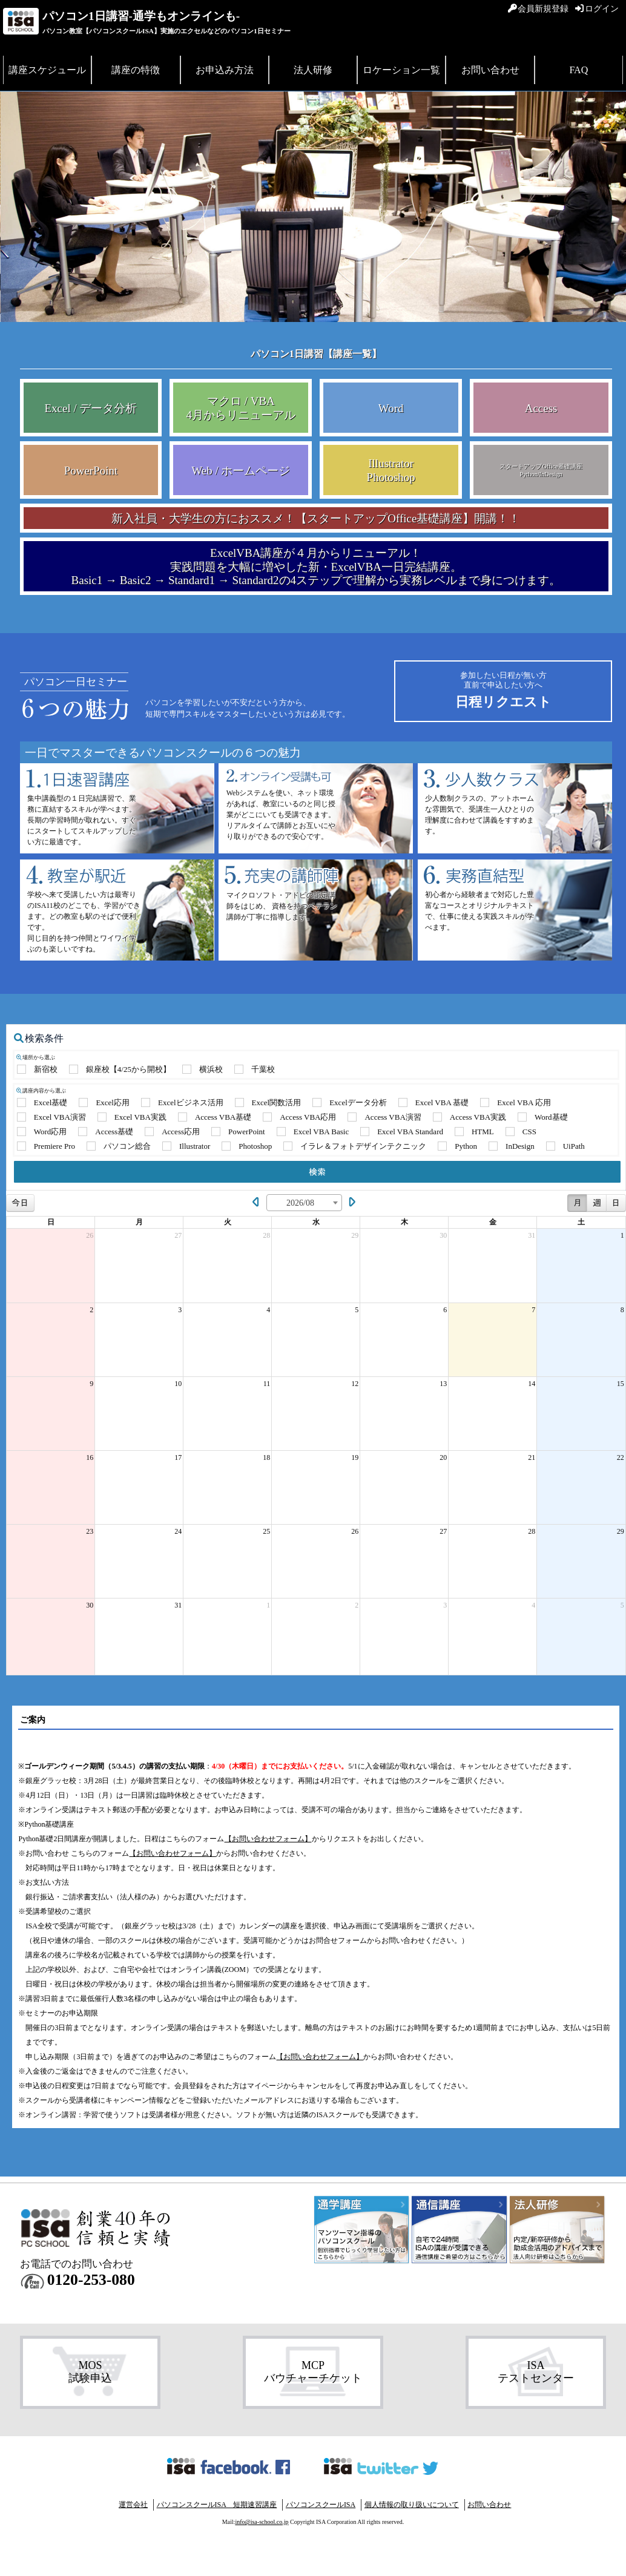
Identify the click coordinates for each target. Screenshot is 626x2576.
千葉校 (263, 1069)
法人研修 (313, 70)
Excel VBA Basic (321, 1131)
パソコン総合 (127, 1146)
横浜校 (211, 1069)
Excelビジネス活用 (190, 1102)
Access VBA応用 (308, 1117)
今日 (20, 1202)
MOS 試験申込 (90, 2372)
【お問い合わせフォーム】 (268, 1839)
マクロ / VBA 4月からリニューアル (241, 408)
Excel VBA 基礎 (442, 1102)
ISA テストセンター (536, 2372)
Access (541, 408)
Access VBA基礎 (223, 1117)
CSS (529, 1131)
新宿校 (46, 1069)
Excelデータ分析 (358, 1102)
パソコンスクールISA (320, 2504)
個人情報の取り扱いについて (411, 2504)
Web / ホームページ (240, 470)
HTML (483, 1131)
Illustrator (194, 1146)
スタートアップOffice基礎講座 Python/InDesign (540, 470)
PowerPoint (91, 470)
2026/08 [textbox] (300, 1203)
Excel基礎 (51, 1102)
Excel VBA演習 (60, 1117)
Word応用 (50, 1131)
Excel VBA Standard (410, 1131)
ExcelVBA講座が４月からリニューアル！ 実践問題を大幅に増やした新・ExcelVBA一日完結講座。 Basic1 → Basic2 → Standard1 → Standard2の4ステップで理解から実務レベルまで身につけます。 (316, 567)
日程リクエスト (503, 690)
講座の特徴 (135, 70)
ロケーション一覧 (401, 70)
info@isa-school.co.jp (261, 2521)
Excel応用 (113, 1102)
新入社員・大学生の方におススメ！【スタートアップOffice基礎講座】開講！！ (315, 518)
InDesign (520, 1146)
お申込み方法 (225, 70)
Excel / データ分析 (90, 408)
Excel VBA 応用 (524, 1102)
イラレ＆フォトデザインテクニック (363, 1146)
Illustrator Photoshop (391, 470)
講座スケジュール (47, 70)
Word (391, 408)
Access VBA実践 (478, 1117)
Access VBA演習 (392, 1117)
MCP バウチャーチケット (313, 2372)
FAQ (578, 70)
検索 (317, 1171)
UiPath (574, 1146)
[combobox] (304, 1202)
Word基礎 (551, 1117)
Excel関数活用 (276, 1102)
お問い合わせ (490, 70)
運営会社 (133, 2504)
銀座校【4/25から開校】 (128, 1069)
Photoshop (255, 1146)
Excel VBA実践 (140, 1117)
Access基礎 (114, 1131)
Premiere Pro (54, 1146)
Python (466, 1146)
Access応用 (181, 1131)
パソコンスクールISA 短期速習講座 (217, 2504)
